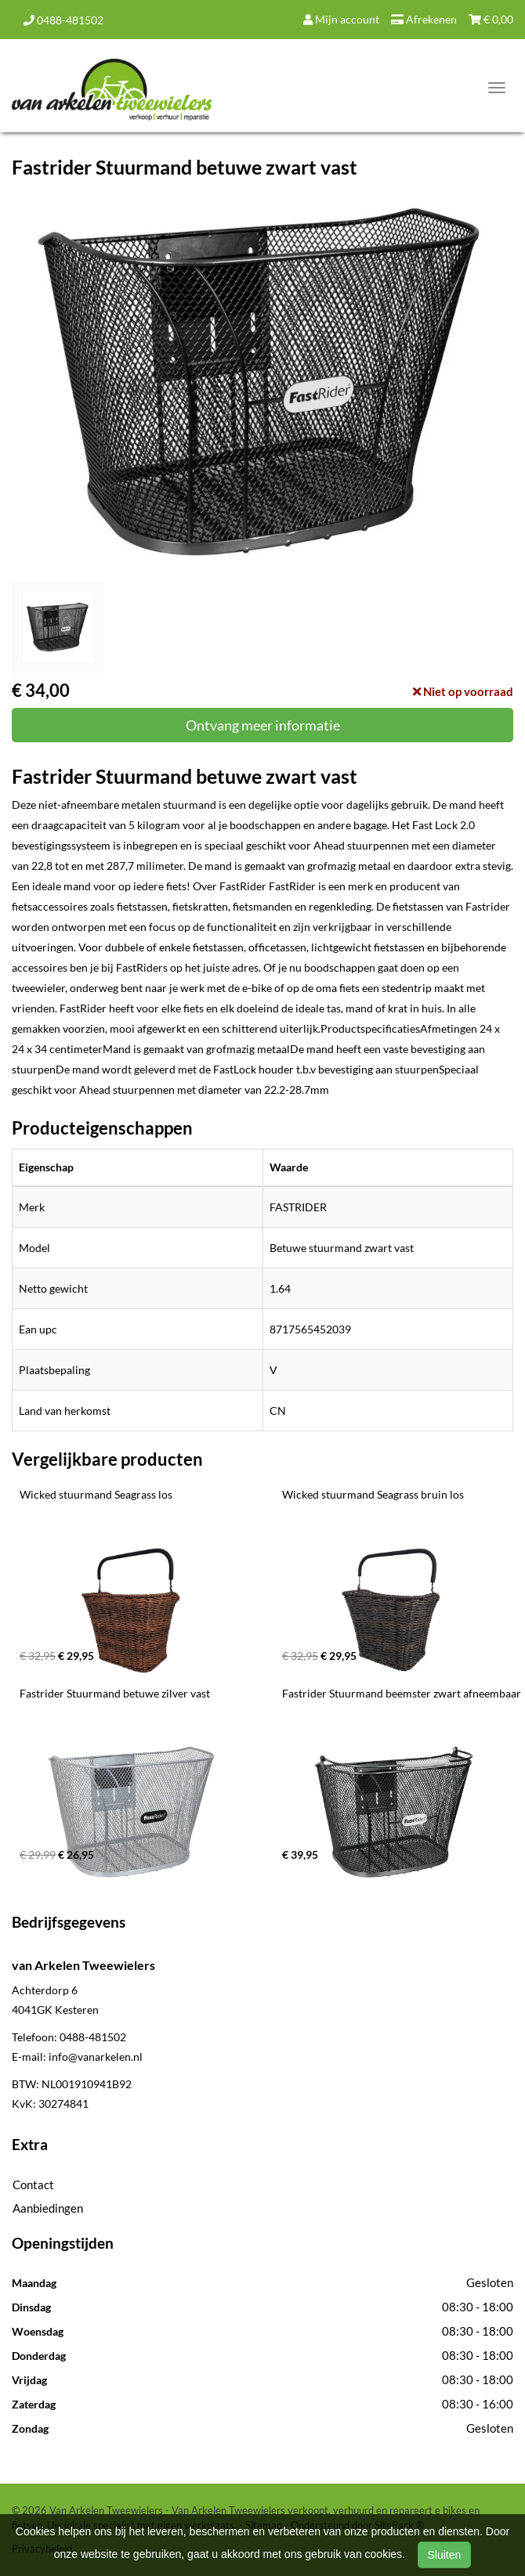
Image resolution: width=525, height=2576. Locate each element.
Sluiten (445, 2555)
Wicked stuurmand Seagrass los (96, 1494)
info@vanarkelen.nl (96, 2056)
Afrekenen (424, 19)
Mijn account (341, 19)
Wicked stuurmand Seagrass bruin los (373, 1494)
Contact (33, 2184)
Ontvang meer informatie (263, 725)
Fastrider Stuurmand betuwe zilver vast (115, 1693)
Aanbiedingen (48, 2208)
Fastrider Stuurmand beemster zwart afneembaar (401, 1693)
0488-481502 (63, 20)
